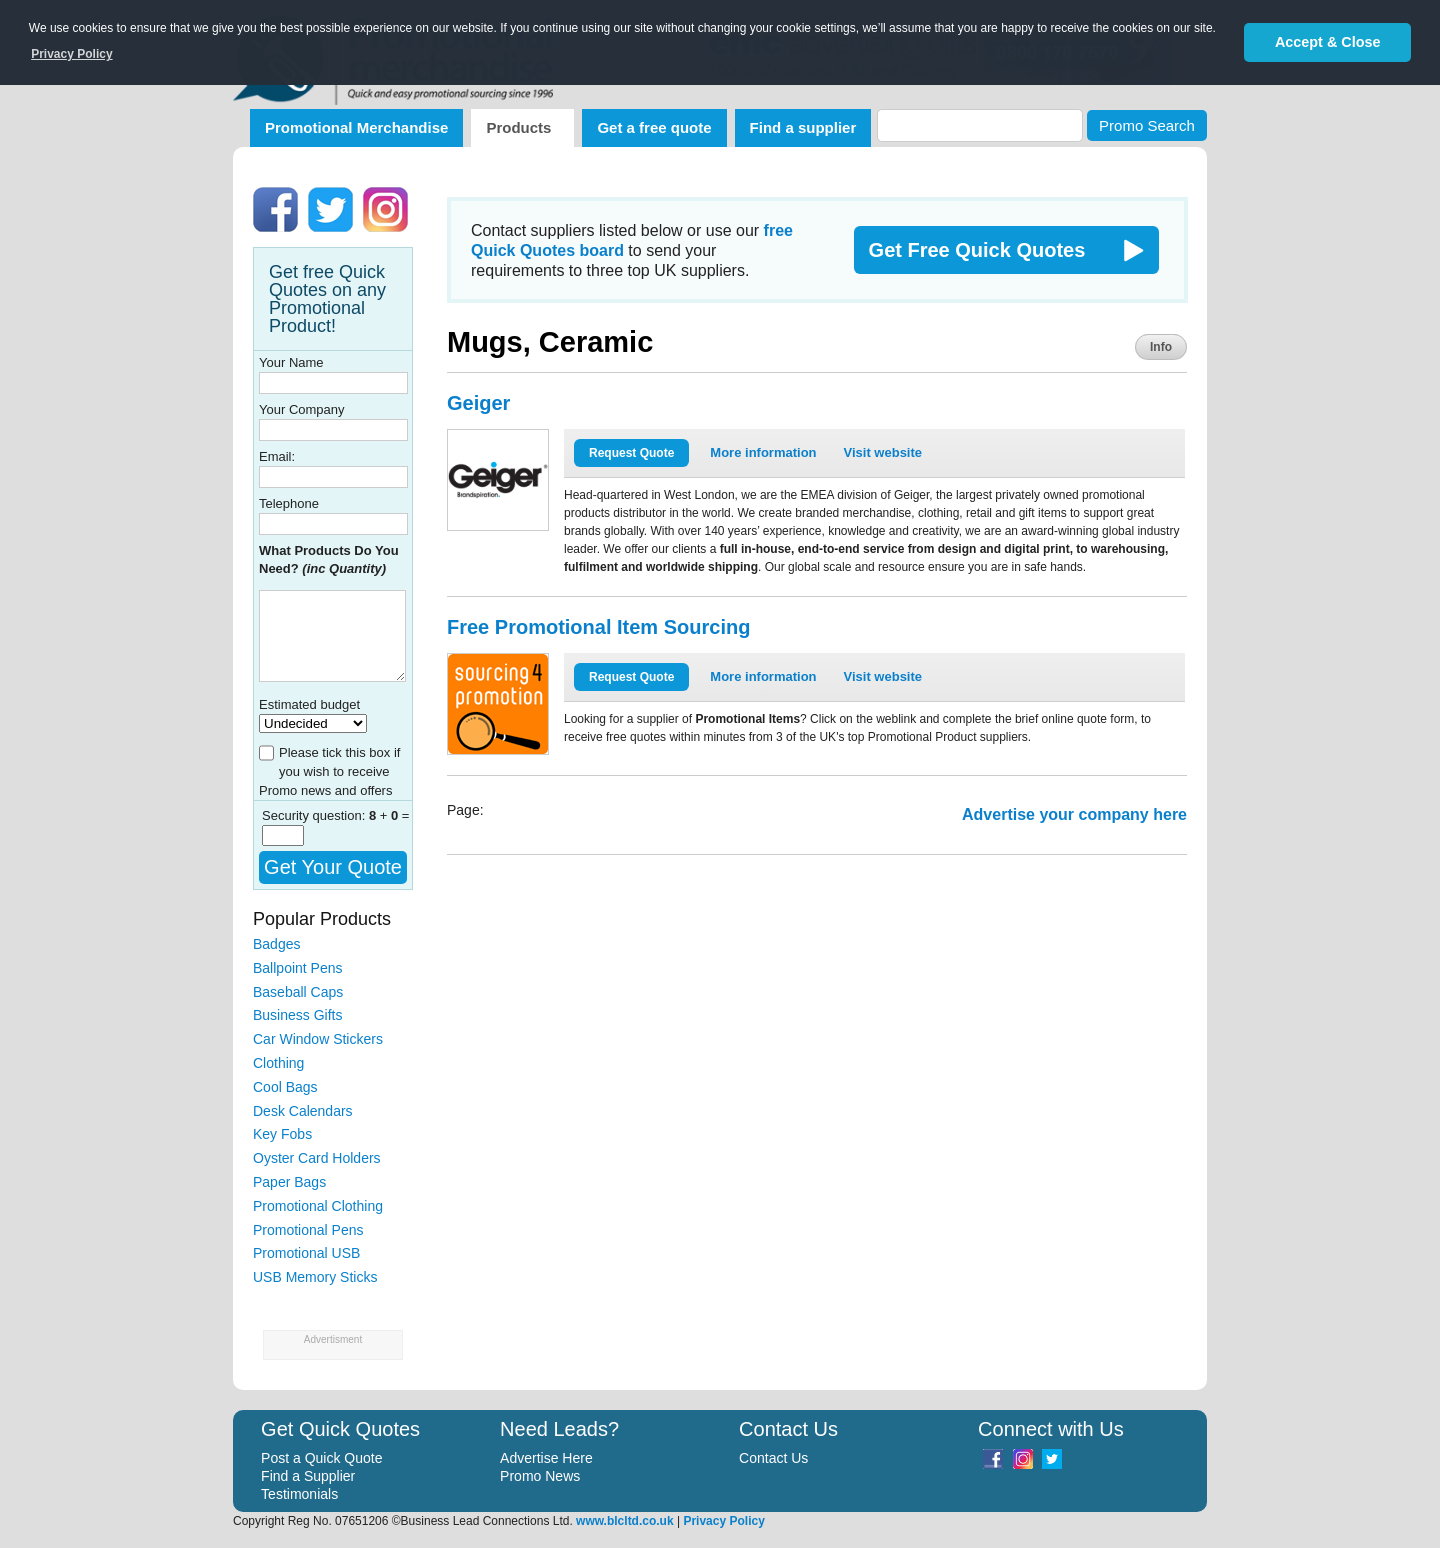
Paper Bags (289, 1182)
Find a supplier (803, 127)
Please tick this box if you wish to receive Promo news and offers (329, 771)
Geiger (478, 403)
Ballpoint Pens (298, 968)
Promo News (540, 1476)
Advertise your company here (1074, 814)
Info (1161, 347)
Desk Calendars (303, 1111)
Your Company (302, 409)
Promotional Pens (308, 1230)
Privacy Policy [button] (71, 54)
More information (763, 452)
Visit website (883, 452)
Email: (277, 456)
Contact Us (773, 1458)
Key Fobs (282, 1134)
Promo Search (1147, 125)
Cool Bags (285, 1087)
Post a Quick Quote (321, 1458)
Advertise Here (546, 1458)
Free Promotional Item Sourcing (598, 627)
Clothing (278, 1063)
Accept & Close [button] (1328, 42)
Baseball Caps (298, 992)
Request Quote (631, 453)
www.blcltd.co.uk (625, 1521)
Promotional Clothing (318, 1206)
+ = (389, 815)
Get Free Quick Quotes (977, 250)
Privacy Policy (723, 1521)
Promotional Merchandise (356, 127)
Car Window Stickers (318, 1039)
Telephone (289, 503)
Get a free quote (654, 127)
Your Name (291, 362)
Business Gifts (297, 1015)
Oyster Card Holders (317, 1158)
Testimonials (299, 1494)
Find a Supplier (308, 1476)
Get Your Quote (333, 867)
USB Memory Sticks (315, 1277)
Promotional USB (306, 1253)
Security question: (315, 815)
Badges (276, 944)
